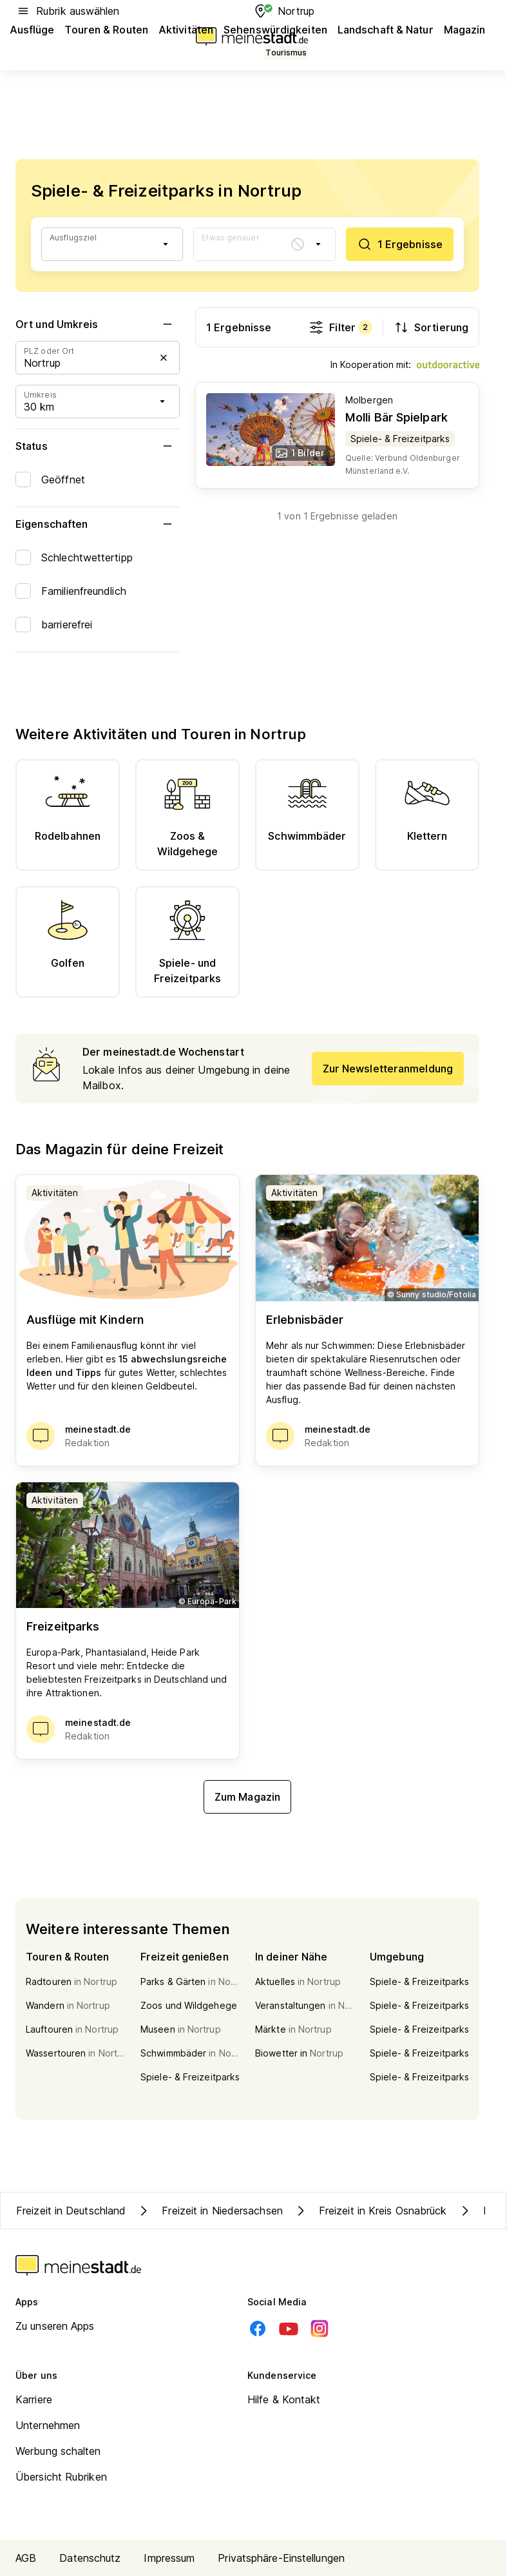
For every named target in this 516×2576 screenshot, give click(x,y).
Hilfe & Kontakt (284, 2399)
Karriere (33, 2399)
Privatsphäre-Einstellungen (281, 2558)
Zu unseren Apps (55, 2325)
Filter (340, 327)
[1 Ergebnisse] (400, 244)
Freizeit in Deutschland (71, 2210)
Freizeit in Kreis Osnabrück (370, 2210)
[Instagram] (319, 2328)
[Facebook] (257, 2328)
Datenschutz (89, 2558)
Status (97, 446)
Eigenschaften (97, 524)
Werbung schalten (58, 2451)
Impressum (169, 2558)
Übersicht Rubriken (61, 2476)
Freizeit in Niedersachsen (209, 2210)
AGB (25, 2558)
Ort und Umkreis (97, 324)
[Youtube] (288, 2328)
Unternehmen (47, 2425)
